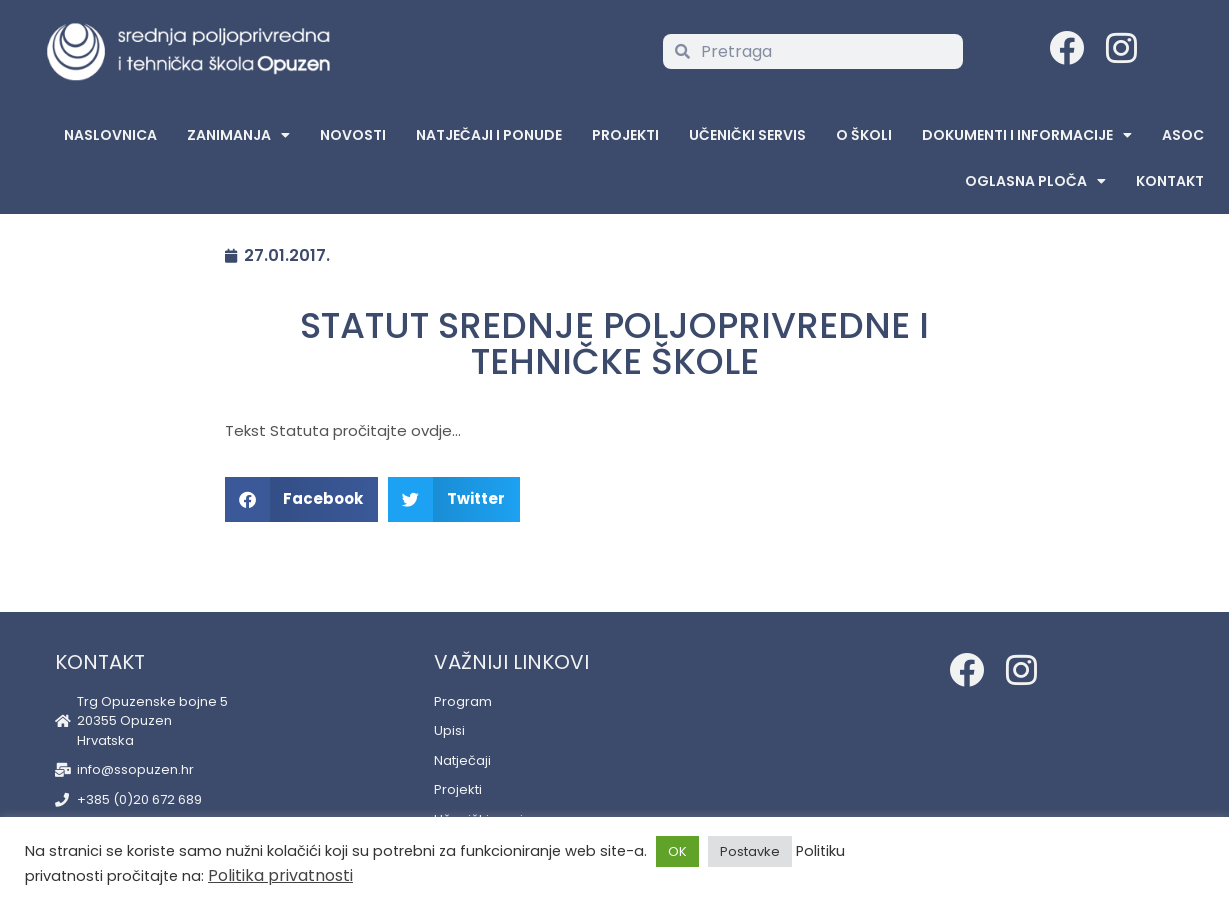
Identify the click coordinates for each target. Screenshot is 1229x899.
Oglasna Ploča (1035, 181)
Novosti (353, 135)
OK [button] (677, 851)
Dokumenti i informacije (1027, 135)
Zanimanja (238, 135)
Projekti (625, 135)
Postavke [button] (750, 851)
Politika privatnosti (280, 875)
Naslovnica (110, 135)
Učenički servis (747, 135)
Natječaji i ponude (489, 135)
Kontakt (1170, 181)
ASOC (1183, 135)
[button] (302, 499)
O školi (864, 135)
